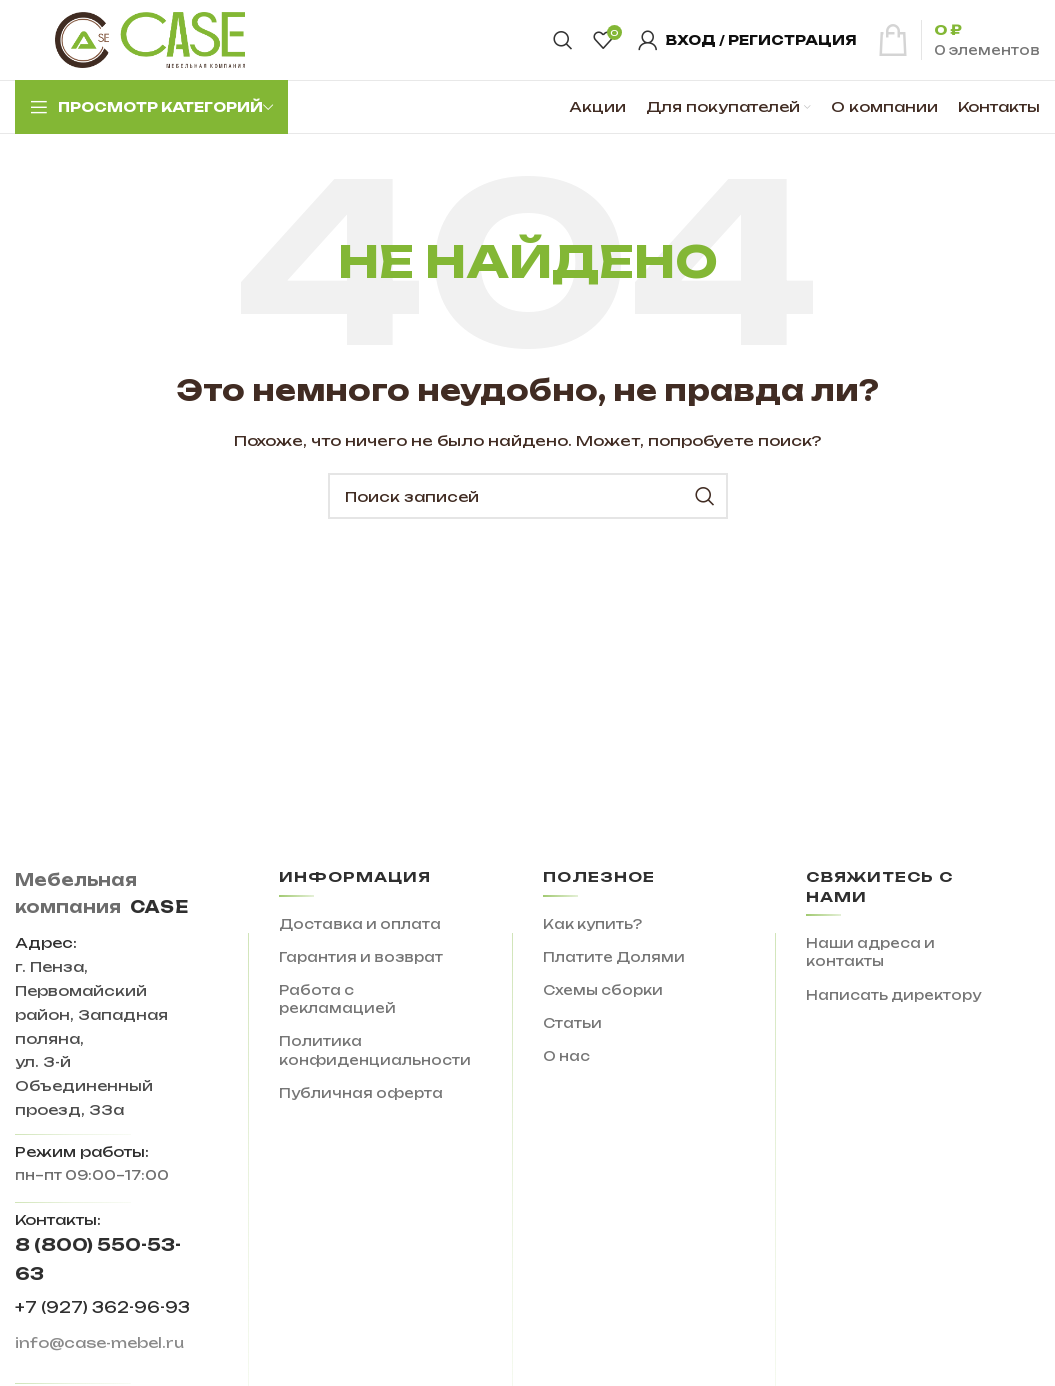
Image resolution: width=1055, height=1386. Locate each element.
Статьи (572, 1023)
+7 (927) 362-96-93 (102, 1307)
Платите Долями (614, 957)
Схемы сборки (603, 990)
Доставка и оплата (360, 924)
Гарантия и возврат (361, 957)
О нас (566, 1056)
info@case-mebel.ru (99, 1342)
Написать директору (893, 995)
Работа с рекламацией (337, 999)
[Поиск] (563, 40)
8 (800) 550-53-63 (98, 1259)
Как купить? (592, 924)
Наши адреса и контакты (870, 952)
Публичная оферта (361, 1093)
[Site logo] (150, 39)
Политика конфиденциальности (375, 1050)
